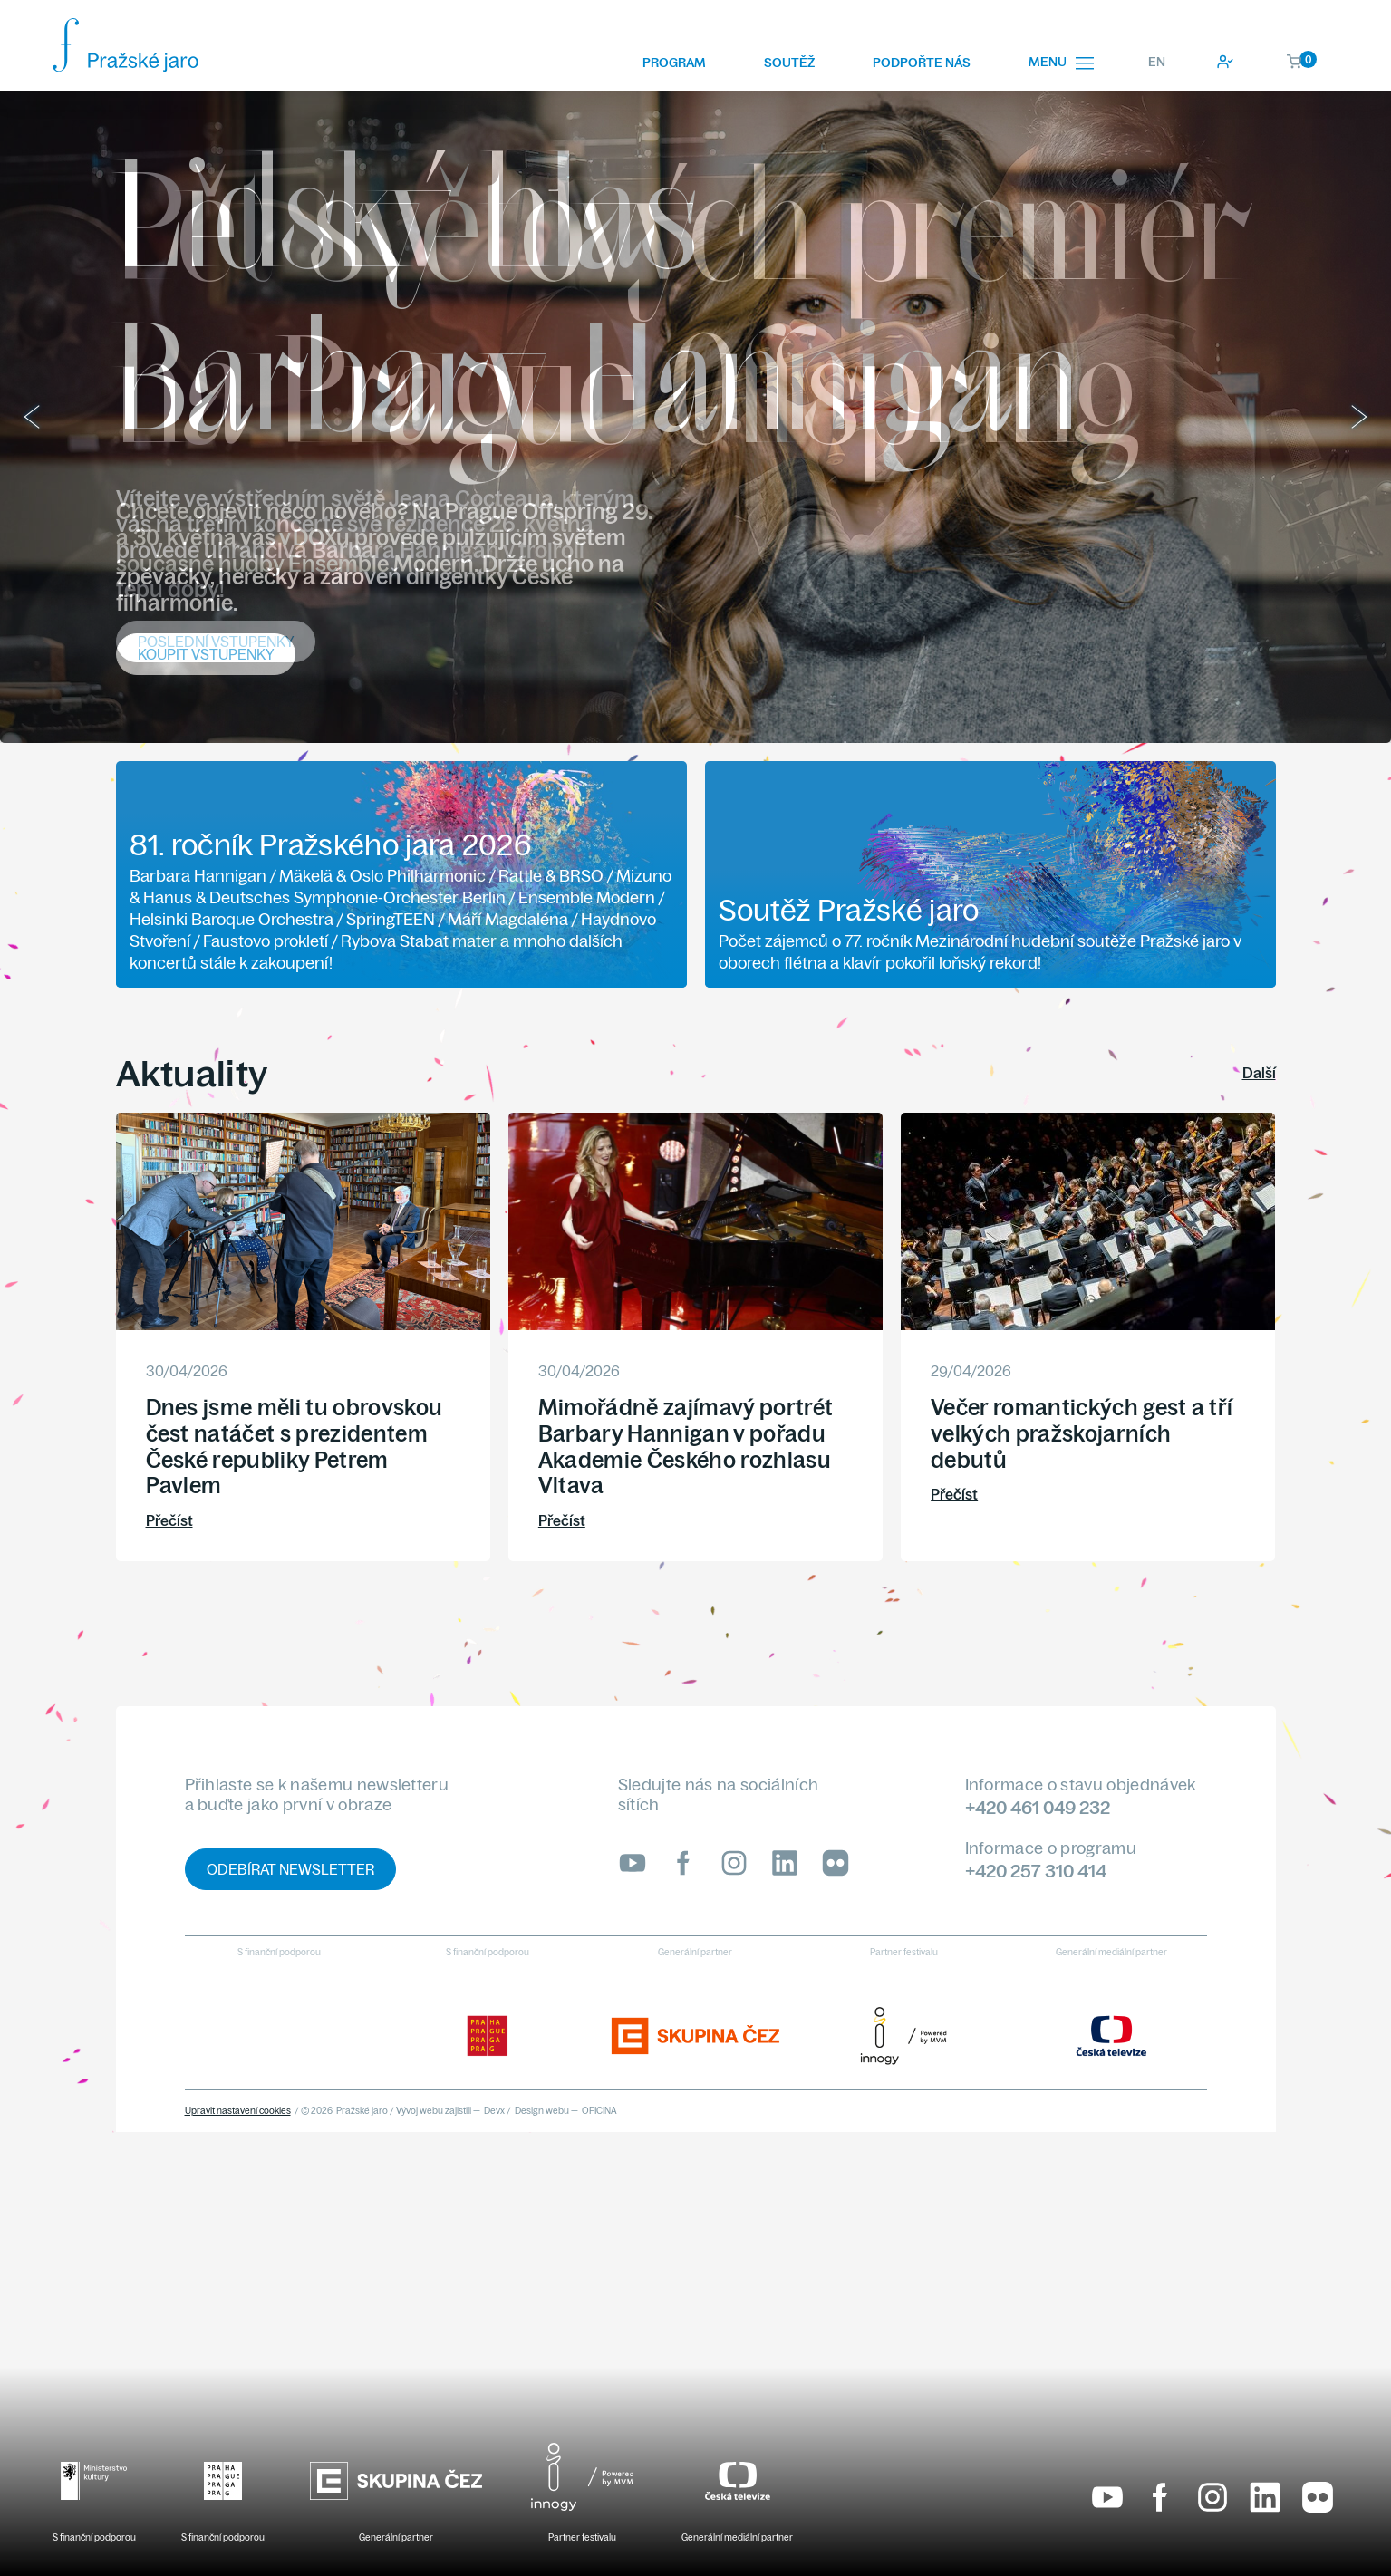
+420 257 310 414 (1035, 1870)
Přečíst (169, 1520)
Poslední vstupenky (216, 641)
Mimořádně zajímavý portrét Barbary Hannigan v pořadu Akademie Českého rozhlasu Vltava (685, 1446)
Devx (494, 2111)
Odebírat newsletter (290, 1869)
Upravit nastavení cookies (238, 2111)
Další (1259, 1073)
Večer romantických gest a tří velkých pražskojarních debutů (1081, 1433)
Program (674, 62)
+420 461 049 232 (1037, 1807)
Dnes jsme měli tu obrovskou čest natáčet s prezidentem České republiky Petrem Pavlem (294, 1446)
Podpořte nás (922, 62)
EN (1156, 61)
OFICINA (599, 2111)
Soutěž (789, 62)
